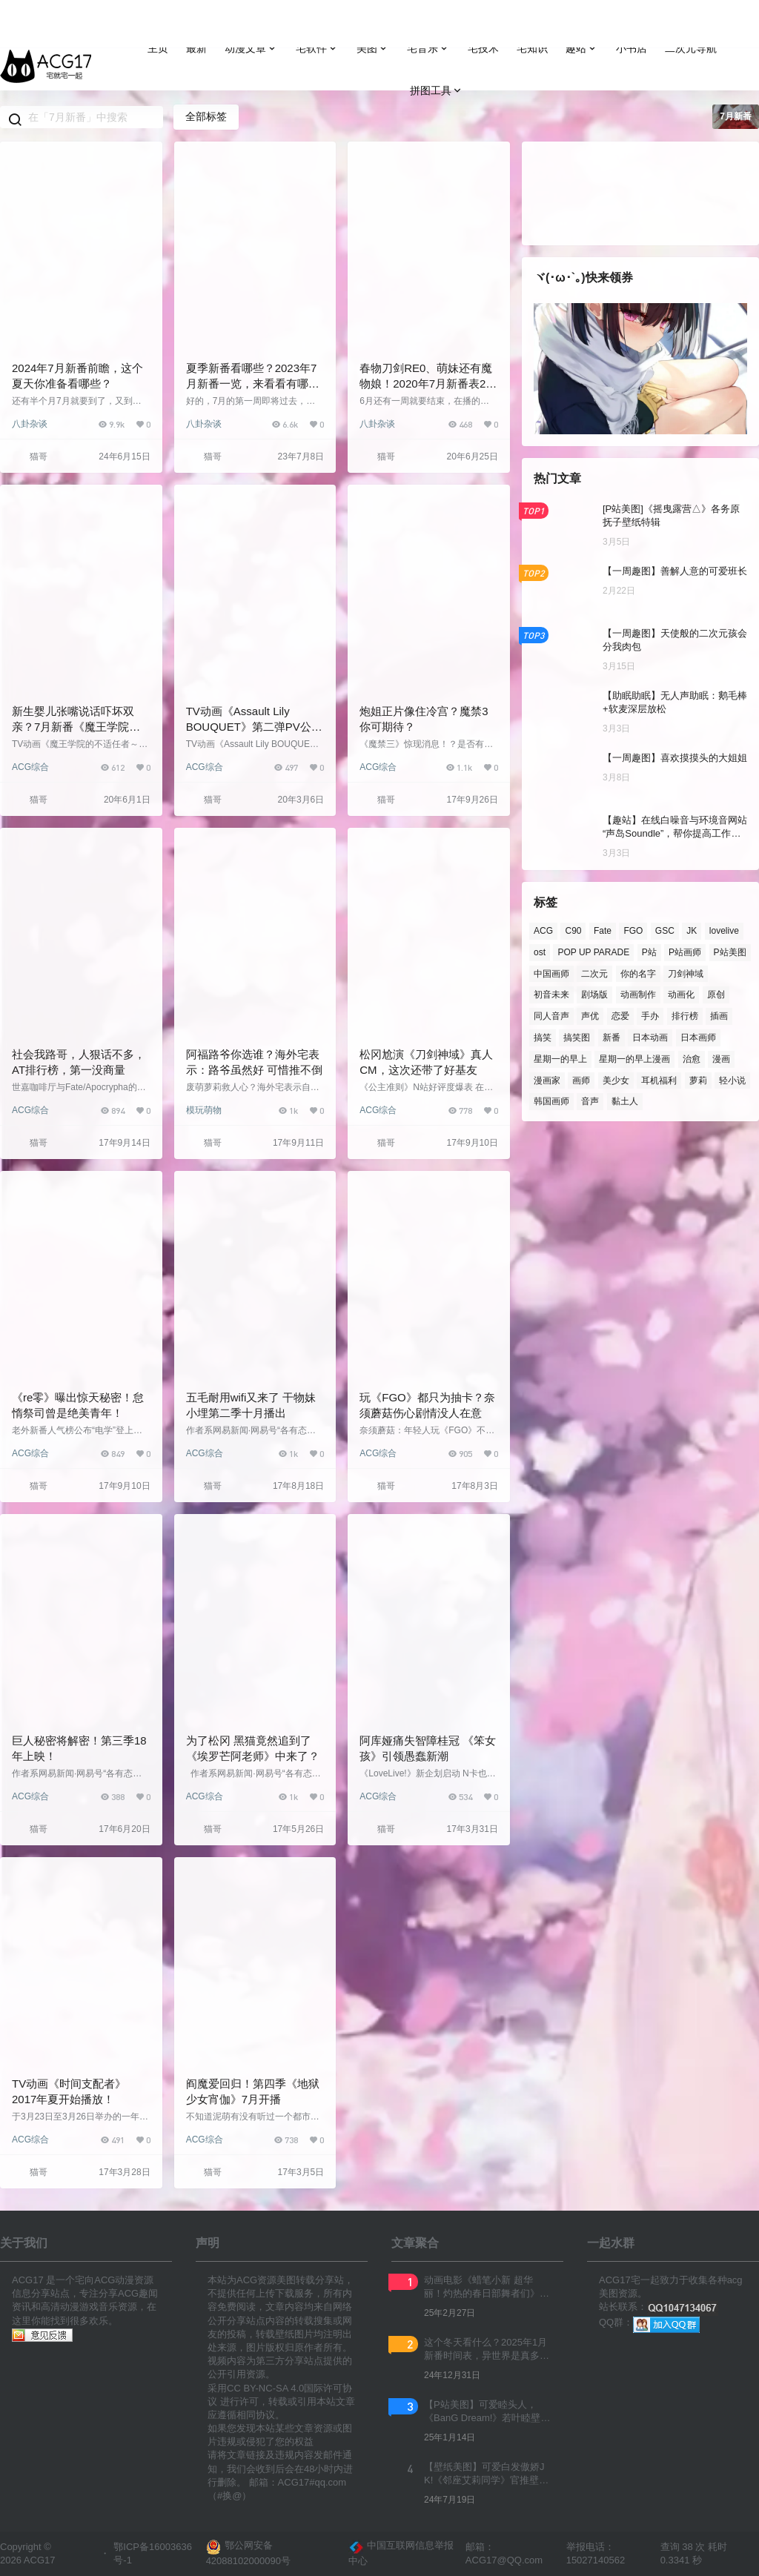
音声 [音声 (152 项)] (590, 1101)
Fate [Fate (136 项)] (602, 931)
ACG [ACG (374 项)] (543, 931)
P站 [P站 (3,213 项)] (649, 951)
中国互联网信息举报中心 (401, 2553)
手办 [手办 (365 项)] (650, 1016)
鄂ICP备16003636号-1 (152, 2553)
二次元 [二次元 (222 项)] (594, 973)
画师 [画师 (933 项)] (581, 1080)
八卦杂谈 (29, 424)
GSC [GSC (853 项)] (665, 931)
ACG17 (38, 2560)
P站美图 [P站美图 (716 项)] (730, 951)
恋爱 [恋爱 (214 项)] (620, 1016)
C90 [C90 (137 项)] (573, 931)
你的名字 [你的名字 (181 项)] (638, 973)
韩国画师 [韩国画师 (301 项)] (551, 1101)
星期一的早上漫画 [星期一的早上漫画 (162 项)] (634, 1058)
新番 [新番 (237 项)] (611, 1037)
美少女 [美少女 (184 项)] (616, 1080)
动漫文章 (251, 48)
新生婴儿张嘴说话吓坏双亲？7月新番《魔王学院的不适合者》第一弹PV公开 (76, 726)
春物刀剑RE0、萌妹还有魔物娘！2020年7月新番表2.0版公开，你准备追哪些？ (427, 383)
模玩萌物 (204, 1110)
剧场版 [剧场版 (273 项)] (594, 994)
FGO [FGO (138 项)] (633, 931)
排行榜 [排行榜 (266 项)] (685, 1016)
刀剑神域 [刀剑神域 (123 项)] (685, 973)
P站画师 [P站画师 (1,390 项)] (685, 951)
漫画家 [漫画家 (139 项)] (547, 1080)
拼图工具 (436, 91)
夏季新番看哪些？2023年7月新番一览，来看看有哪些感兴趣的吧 (252, 383)
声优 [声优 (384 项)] (590, 1016)
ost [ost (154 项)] (540, 951)
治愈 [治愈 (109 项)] (691, 1058)
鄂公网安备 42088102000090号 (248, 2553)
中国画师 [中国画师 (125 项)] (551, 973)
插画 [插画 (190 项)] (719, 1016)
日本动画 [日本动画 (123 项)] (650, 1037)
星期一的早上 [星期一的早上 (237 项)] (560, 1058)
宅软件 (317, 48)
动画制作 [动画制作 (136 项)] (638, 994)
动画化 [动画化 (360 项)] (681, 994)
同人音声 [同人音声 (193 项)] (551, 1016)
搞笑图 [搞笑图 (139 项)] (576, 1037)
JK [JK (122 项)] (691, 931)
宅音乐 (428, 48)
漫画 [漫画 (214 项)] (721, 1058)
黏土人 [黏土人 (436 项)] (624, 1101)
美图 (373, 48)
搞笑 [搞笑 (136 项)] (542, 1037)
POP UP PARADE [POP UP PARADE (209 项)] (593, 951)
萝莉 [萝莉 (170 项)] (698, 1080)
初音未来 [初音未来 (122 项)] (551, 994)
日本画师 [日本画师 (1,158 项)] (698, 1037)
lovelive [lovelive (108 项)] (724, 931)
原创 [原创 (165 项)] (716, 994)
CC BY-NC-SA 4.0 (265, 2388)
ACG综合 (30, 767)
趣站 (582, 48)
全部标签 (206, 116)
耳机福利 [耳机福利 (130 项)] (659, 1080)
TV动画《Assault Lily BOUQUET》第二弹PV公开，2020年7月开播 (248, 726)
